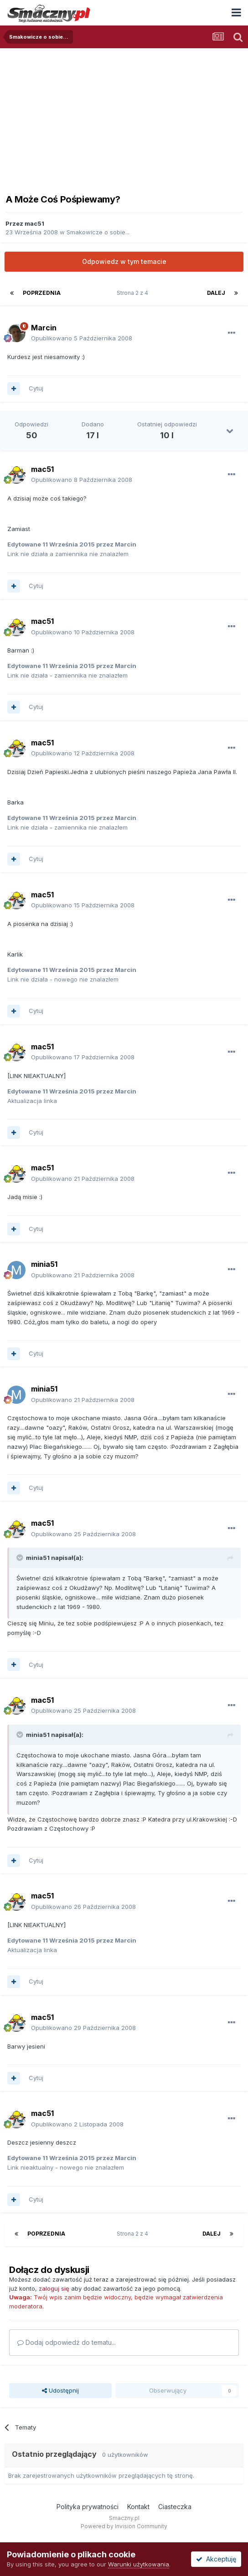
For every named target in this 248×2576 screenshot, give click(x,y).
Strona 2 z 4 (134, 292)
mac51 (34, 223)
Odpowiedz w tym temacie (124, 261)
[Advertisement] (124, 116)
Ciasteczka (174, 2506)
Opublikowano (81, 338)
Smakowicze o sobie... (98, 232)
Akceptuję (216, 2559)
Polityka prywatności (88, 2506)
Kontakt (138, 2506)
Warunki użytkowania (138, 2564)
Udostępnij (60, 2390)
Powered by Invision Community (124, 2526)
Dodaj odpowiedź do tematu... (66, 2342)
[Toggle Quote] (20, 1557)
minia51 (44, 1264)
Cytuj (36, 388)
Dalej (216, 292)
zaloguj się (54, 2288)
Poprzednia (42, 292)
